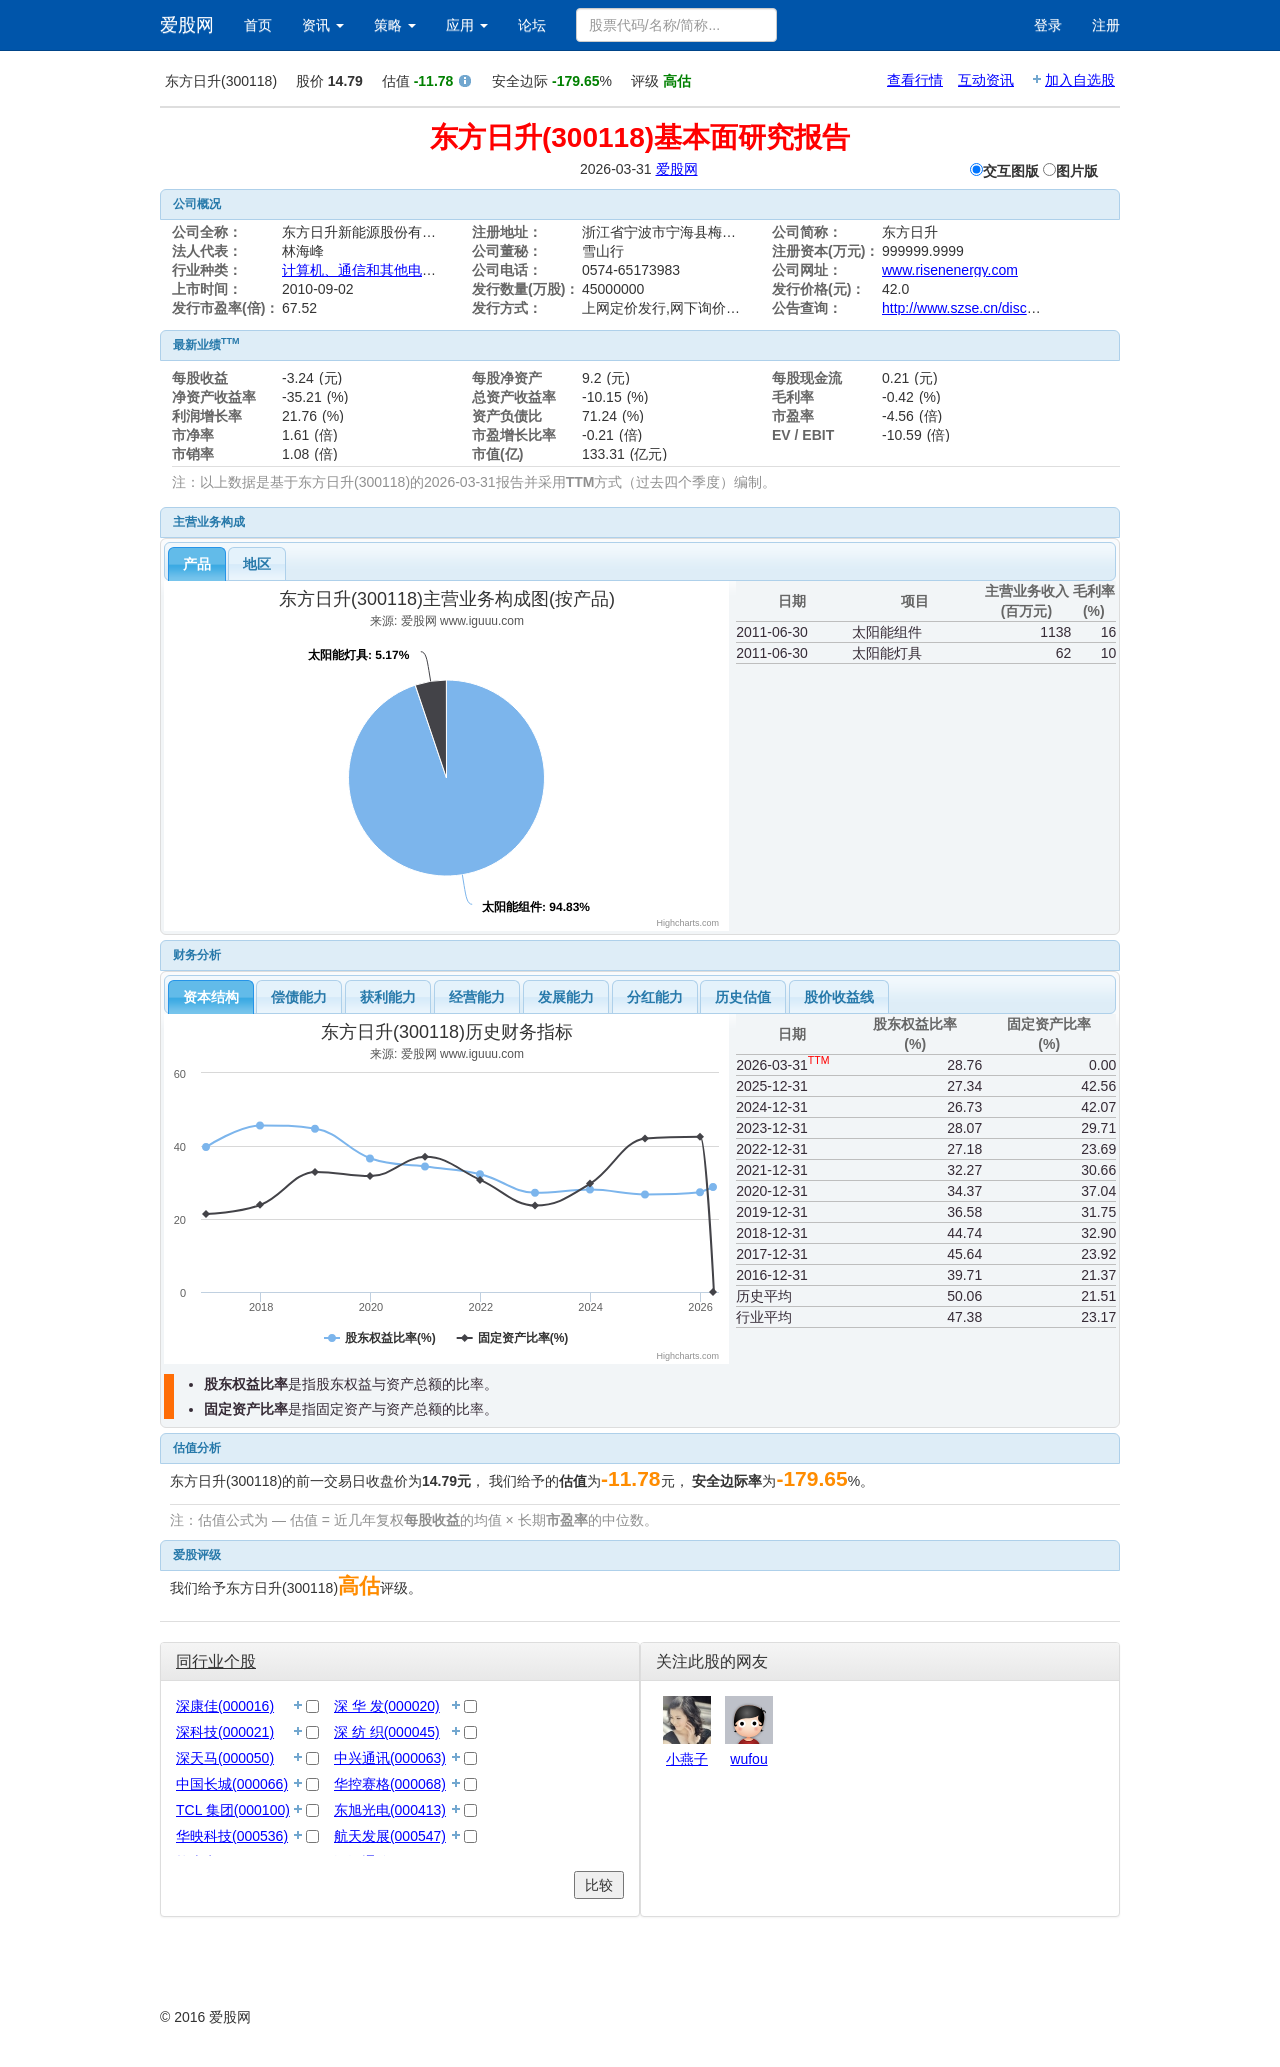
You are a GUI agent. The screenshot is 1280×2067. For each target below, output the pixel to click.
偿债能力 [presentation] (299, 997)
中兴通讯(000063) (390, 1758)
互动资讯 (986, 80)
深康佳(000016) (225, 1706)
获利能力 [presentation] (388, 997)
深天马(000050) (225, 1758)
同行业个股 (216, 1661)
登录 (1048, 25)
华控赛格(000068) (390, 1784)
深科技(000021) (225, 1732)
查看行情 (915, 80)
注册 (1106, 25)
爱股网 (187, 25)
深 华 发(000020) (387, 1706)
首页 (258, 25)
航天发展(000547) (390, 1836)
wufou (748, 1759)
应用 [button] (467, 25)
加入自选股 (1080, 80)
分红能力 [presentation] (655, 997)
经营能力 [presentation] (477, 997)
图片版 (1077, 171)
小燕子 (687, 1759)
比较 (599, 1885)
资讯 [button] (323, 25)
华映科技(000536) (232, 1836)
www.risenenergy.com (950, 270)
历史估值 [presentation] (743, 997)
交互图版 (1011, 171)
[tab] (197, 564)
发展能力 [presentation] (566, 997)
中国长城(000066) (232, 1784)
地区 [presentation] (257, 564)
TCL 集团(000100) (233, 1810)
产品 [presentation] (197, 564)
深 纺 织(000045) (387, 1732)
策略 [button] (395, 25)
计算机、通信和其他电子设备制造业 (394, 270)
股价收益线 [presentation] (839, 997)
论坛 (532, 25)
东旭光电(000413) (390, 1810)
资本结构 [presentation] (211, 997)
